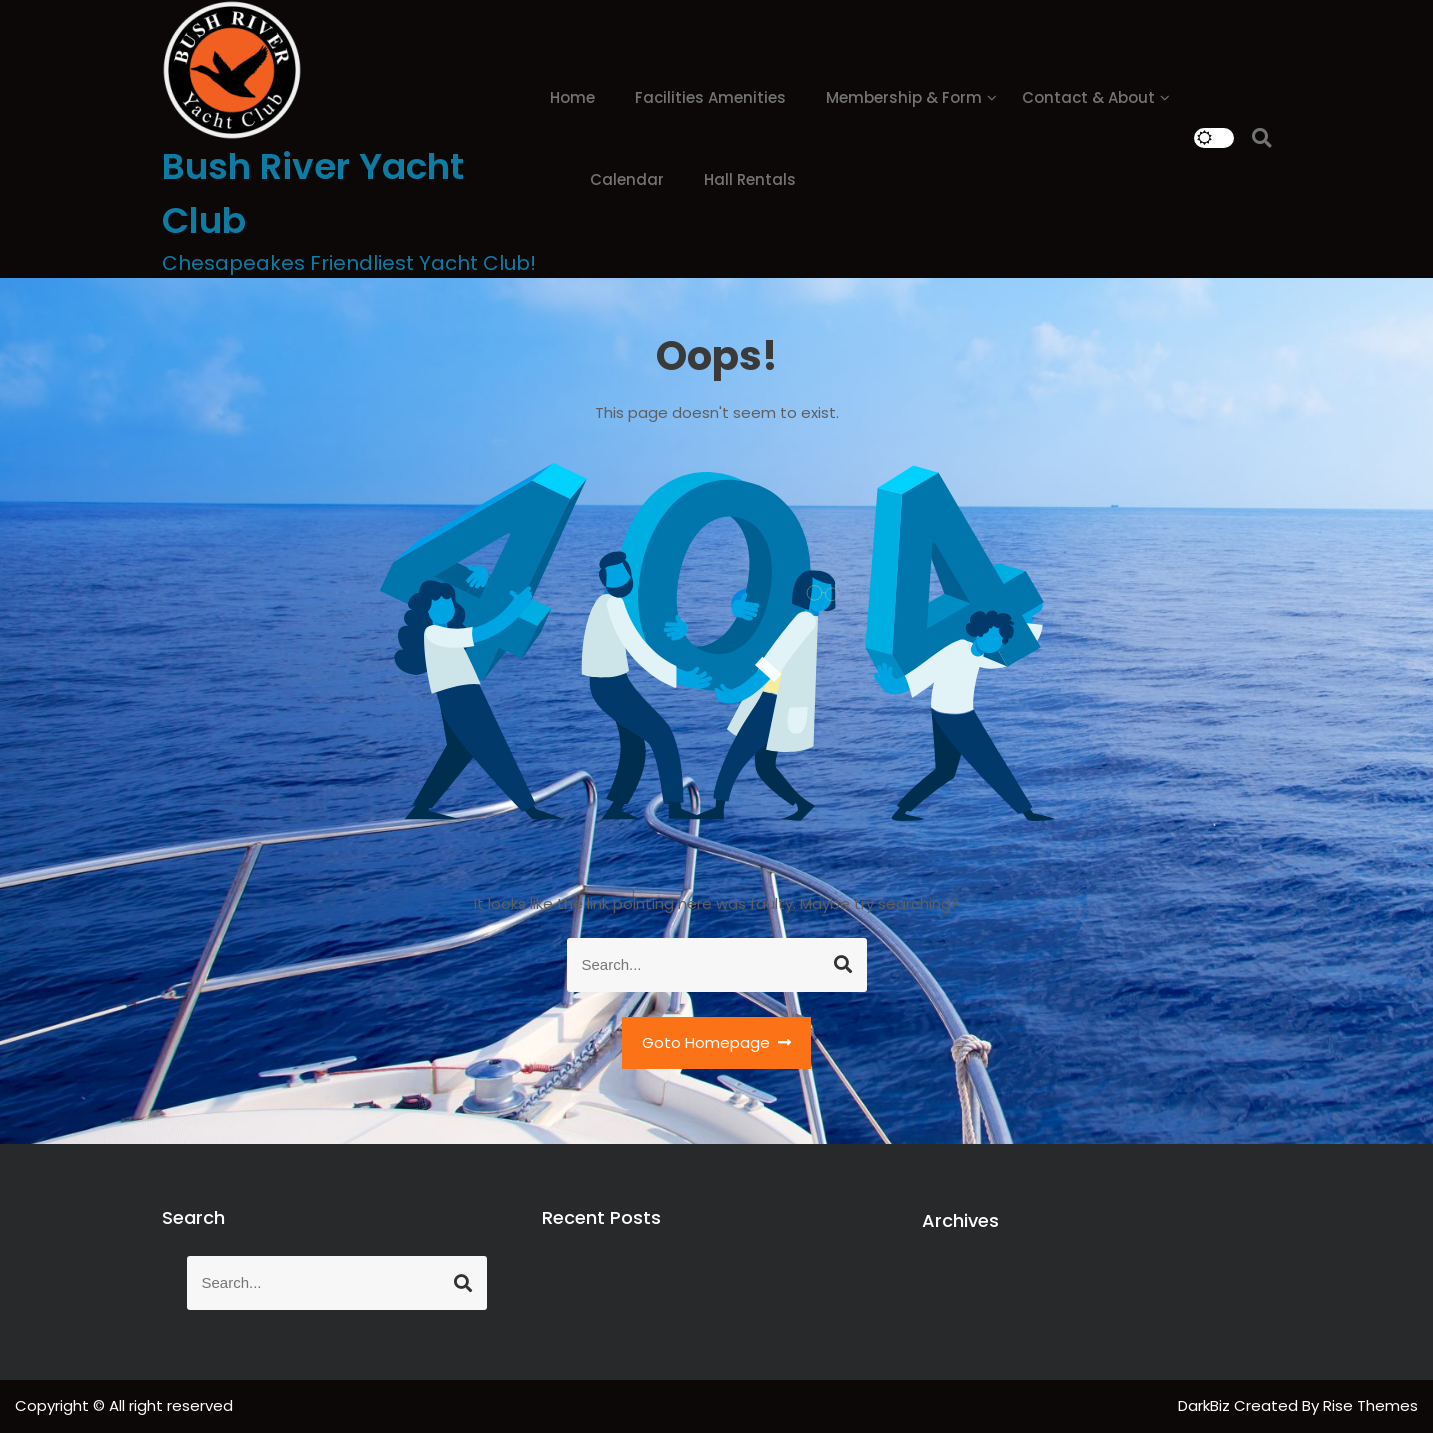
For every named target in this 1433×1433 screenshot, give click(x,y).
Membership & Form (904, 97)
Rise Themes (1370, 1405)
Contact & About (1088, 97)
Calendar (627, 179)
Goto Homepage (717, 1042)
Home (572, 97)
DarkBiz (1206, 1405)
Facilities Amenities (710, 97)
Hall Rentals (750, 179)
